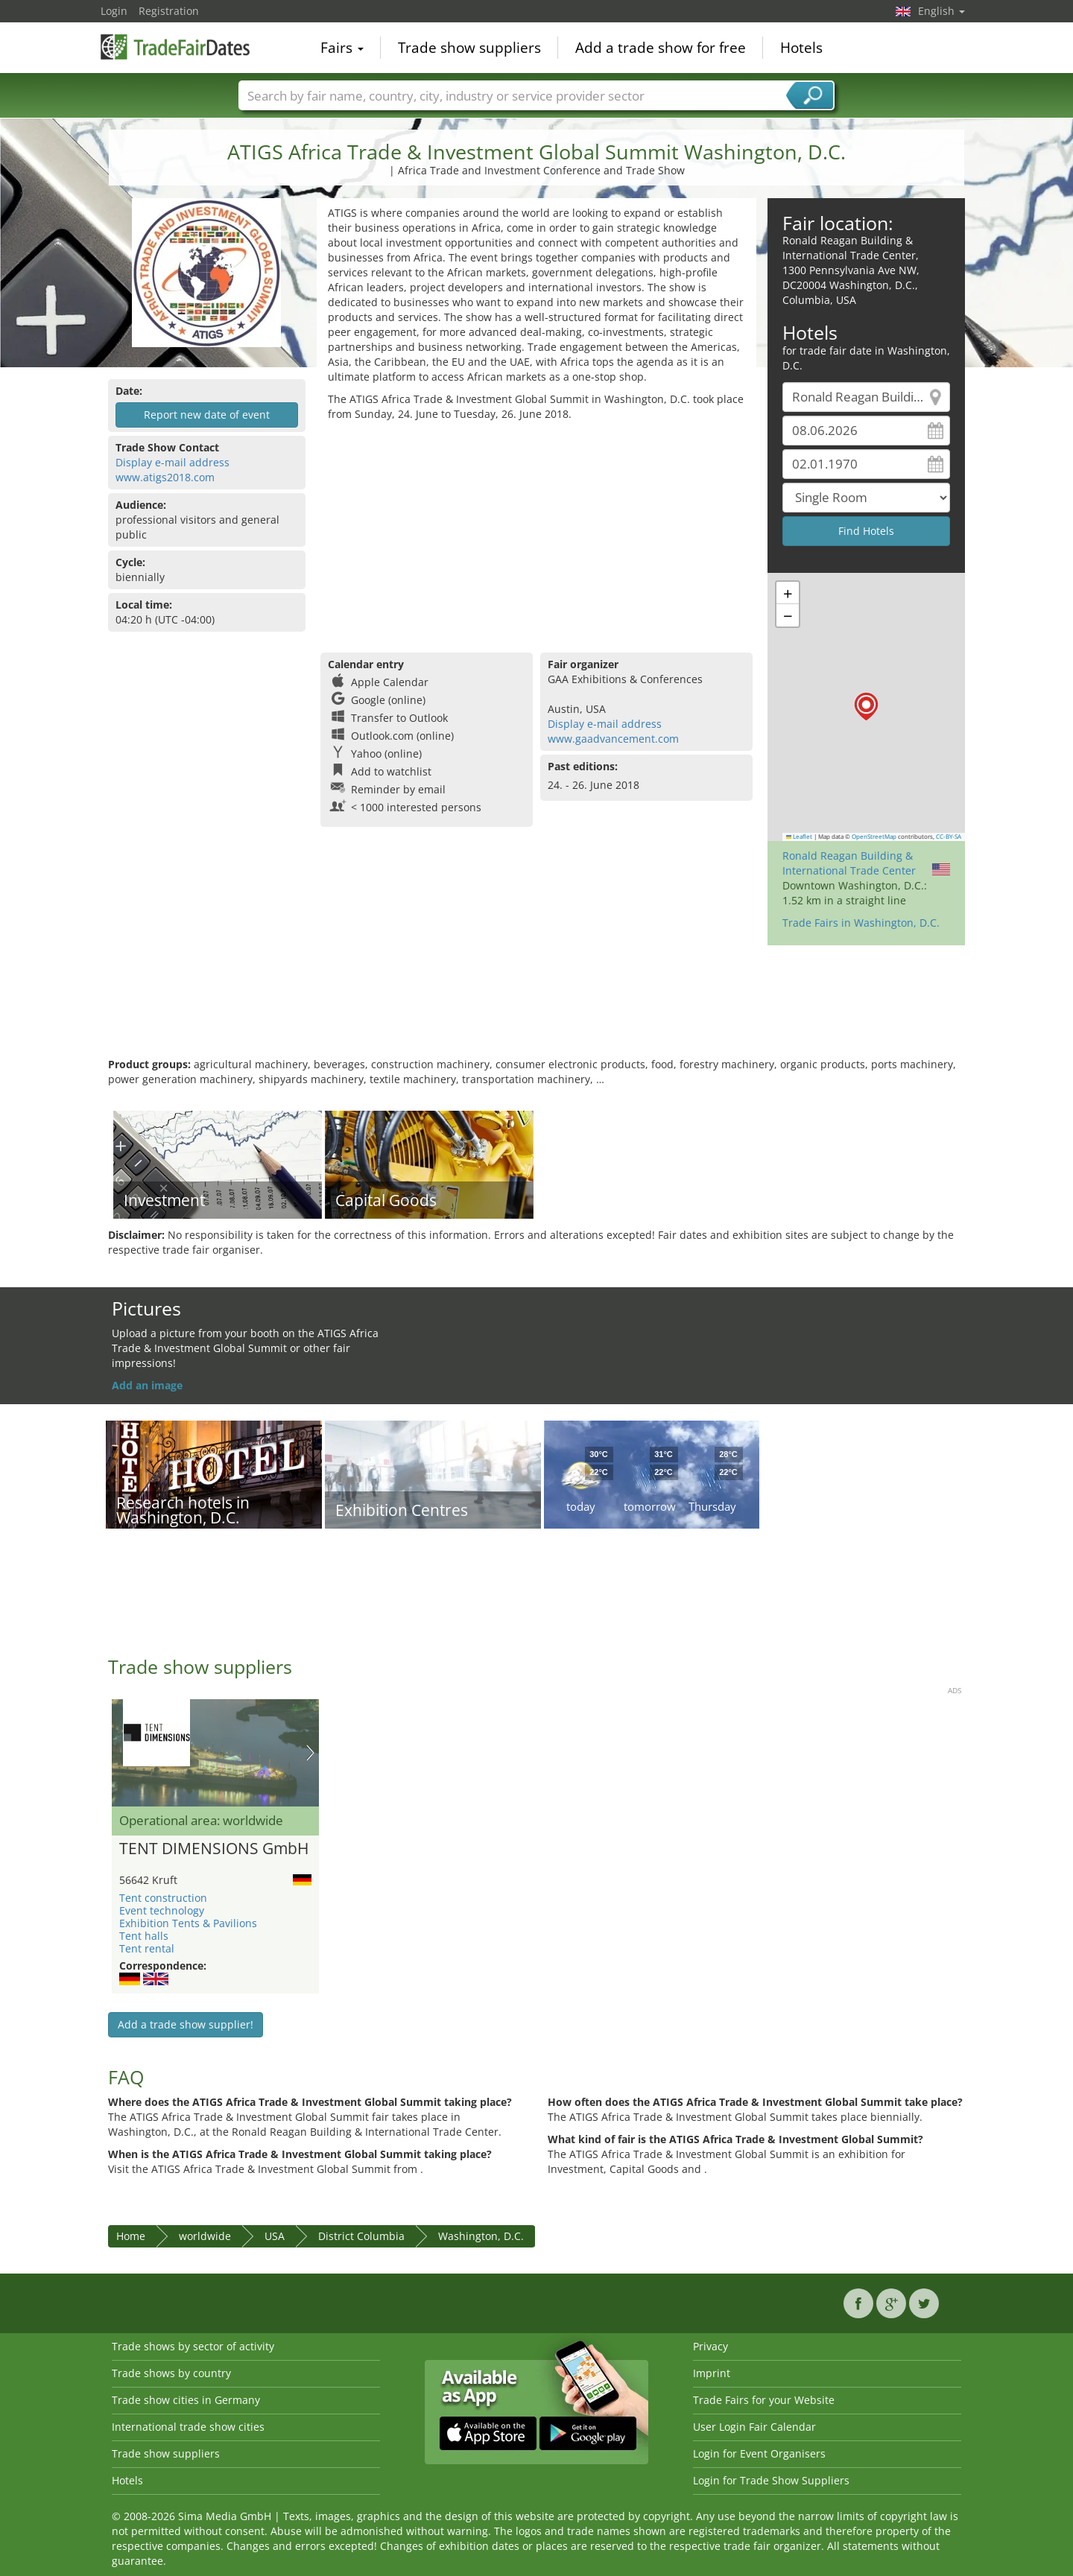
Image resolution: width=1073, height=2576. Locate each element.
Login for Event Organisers (759, 2453)
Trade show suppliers (469, 47)
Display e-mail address (172, 462)
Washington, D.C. (481, 2236)
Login (114, 11)
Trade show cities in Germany (186, 2400)
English (941, 11)
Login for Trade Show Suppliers (771, 2480)
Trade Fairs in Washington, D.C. (861, 923)
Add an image (147, 1385)
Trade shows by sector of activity (193, 2346)
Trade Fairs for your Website (764, 2400)
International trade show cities (188, 2427)
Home (130, 2236)
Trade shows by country (171, 2373)
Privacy (710, 2346)
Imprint (711, 2373)
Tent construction (163, 1898)
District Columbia (361, 2236)
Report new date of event (207, 414)
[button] (866, 706)
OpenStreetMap (874, 836)
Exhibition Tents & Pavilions (188, 1923)
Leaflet (799, 836)
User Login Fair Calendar (754, 2427)
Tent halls (143, 1936)
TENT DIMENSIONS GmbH (213, 1849)
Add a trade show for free (660, 47)
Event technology (161, 1910)
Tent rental (146, 1948)
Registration (169, 11)
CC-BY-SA (948, 836)
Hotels (801, 47)
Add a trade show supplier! (185, 2024)
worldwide (205, 2236)
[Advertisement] (536, 533)
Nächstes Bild (310, 1753)
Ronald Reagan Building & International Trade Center (849, 863)
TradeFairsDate (175, 46)
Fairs (342, 47)
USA (275, 2236)
